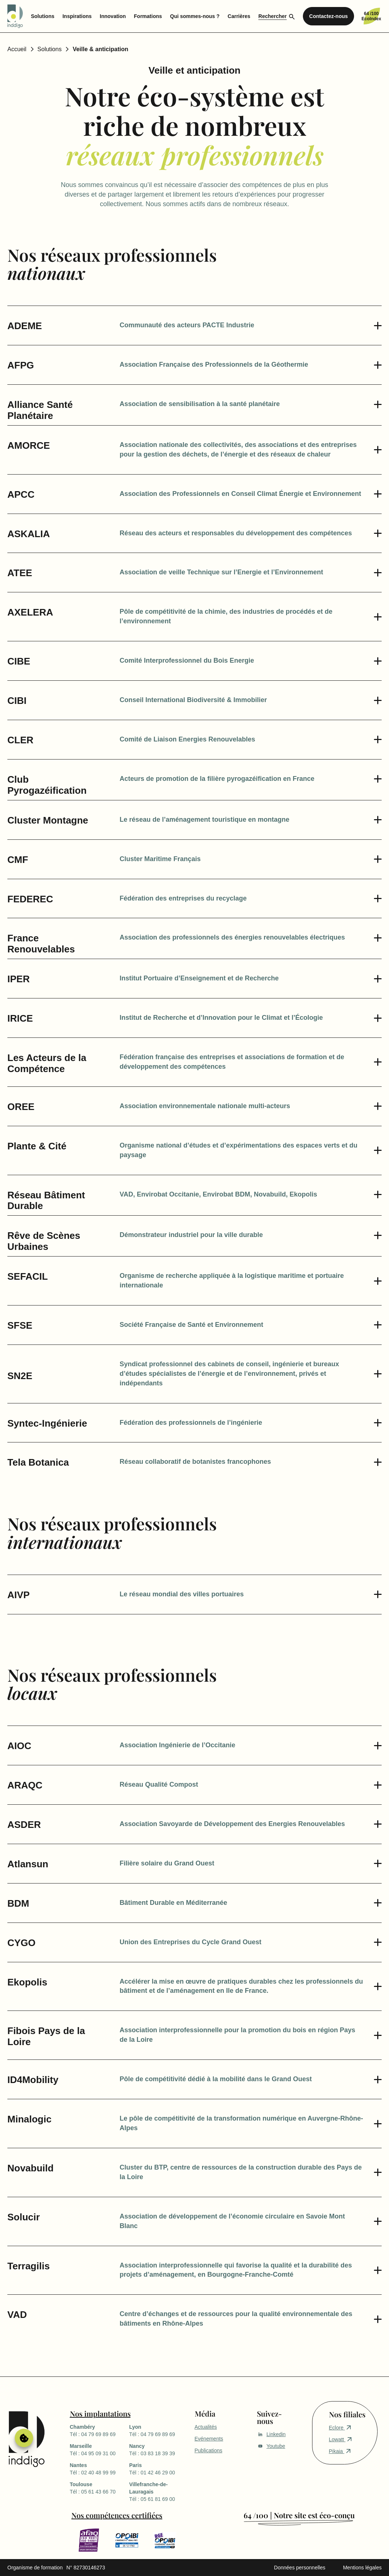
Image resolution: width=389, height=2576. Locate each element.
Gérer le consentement (24, 2437)
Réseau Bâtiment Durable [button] (46, 1201)
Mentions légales (362, 2567)
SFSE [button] (19, 1325)
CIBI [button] (16, 700)
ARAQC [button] (24, 1785)
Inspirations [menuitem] (77, 16)
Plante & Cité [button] (36, 1146)
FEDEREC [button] (30, 899)
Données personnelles (299, 2567)
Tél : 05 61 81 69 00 (159, 2491)
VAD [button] (17, 2314)
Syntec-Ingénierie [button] (47, 1423)
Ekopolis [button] (27, 1982)
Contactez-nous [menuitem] (328, 16)
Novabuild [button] (30, 2168)
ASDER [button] (24, 1824)
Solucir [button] (23, 2217)
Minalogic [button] (29, 2119)
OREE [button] (21, 1107)
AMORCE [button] (28, 445)
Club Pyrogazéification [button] (46, 785)
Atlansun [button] (27, 1864)
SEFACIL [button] (27, 1276)
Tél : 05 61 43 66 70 (100, 2488)
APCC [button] (21, 494)
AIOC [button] (19, 1746)
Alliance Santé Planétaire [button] (40, 410)
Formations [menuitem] (148, 16)
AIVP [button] (18, 1595)
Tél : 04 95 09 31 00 (100, 2449)
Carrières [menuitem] (239, 16)
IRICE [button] (20, 1018)
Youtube (271, 2446)
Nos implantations (100, 2413)
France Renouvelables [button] (41, 944)
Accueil (16, 49)
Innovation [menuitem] (113, 16)
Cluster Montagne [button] (47, 820)
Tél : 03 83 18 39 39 (159, 2449)
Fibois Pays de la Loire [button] (46, 2036)
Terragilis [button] (28, 2266)
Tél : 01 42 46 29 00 (159, 2468)
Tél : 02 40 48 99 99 (100, 2468)
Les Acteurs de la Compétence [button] (46, 1063)
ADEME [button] (24, 326)
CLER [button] (20, 740)
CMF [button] (17, 859)
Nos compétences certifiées (116, 2515)
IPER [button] (18, 979)
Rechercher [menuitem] (272, 16)
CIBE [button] (18, 661)
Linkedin (271, 2434)
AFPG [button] (20, 365)
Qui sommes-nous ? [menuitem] (195, 16)
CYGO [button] (21, 1943)
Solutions (50, 49)
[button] (251, 325)
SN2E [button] (19, 1370)
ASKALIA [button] (28, 534)
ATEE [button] (19, 573)
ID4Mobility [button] (33, 2080)
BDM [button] (18, 1903)
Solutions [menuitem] (42, 16)
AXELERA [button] (30, 612)
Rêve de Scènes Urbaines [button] (43, 1241)
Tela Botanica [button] (38, 1462)
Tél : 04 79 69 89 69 (100, 2430)
